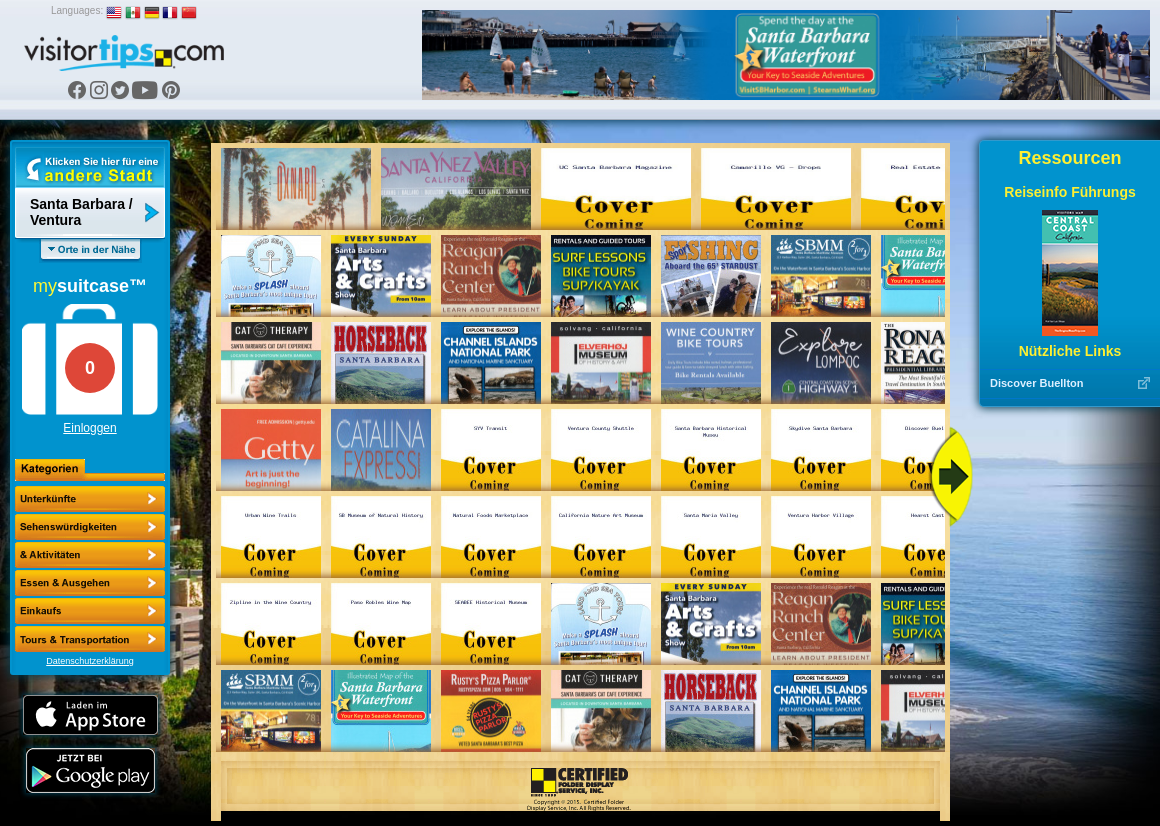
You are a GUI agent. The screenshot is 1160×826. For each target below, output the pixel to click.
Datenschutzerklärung (90, 661)
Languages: (77, 10)
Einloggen (89, 428)
